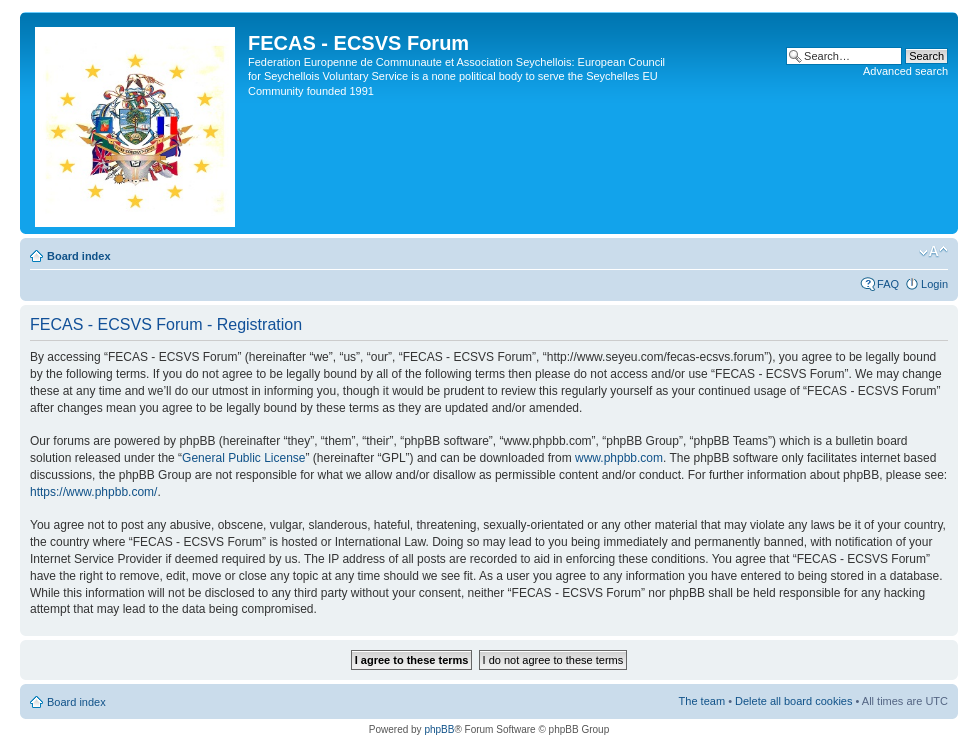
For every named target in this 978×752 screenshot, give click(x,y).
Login (934, 284)
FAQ (888, 284)
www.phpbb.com (619, 458)
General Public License (243, 458)
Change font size (933, 252)
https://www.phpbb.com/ (93, 492)
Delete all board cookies (793, 701)
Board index (79, 256)
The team (702, 701)
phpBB (439, 729)
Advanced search (905, 71)
